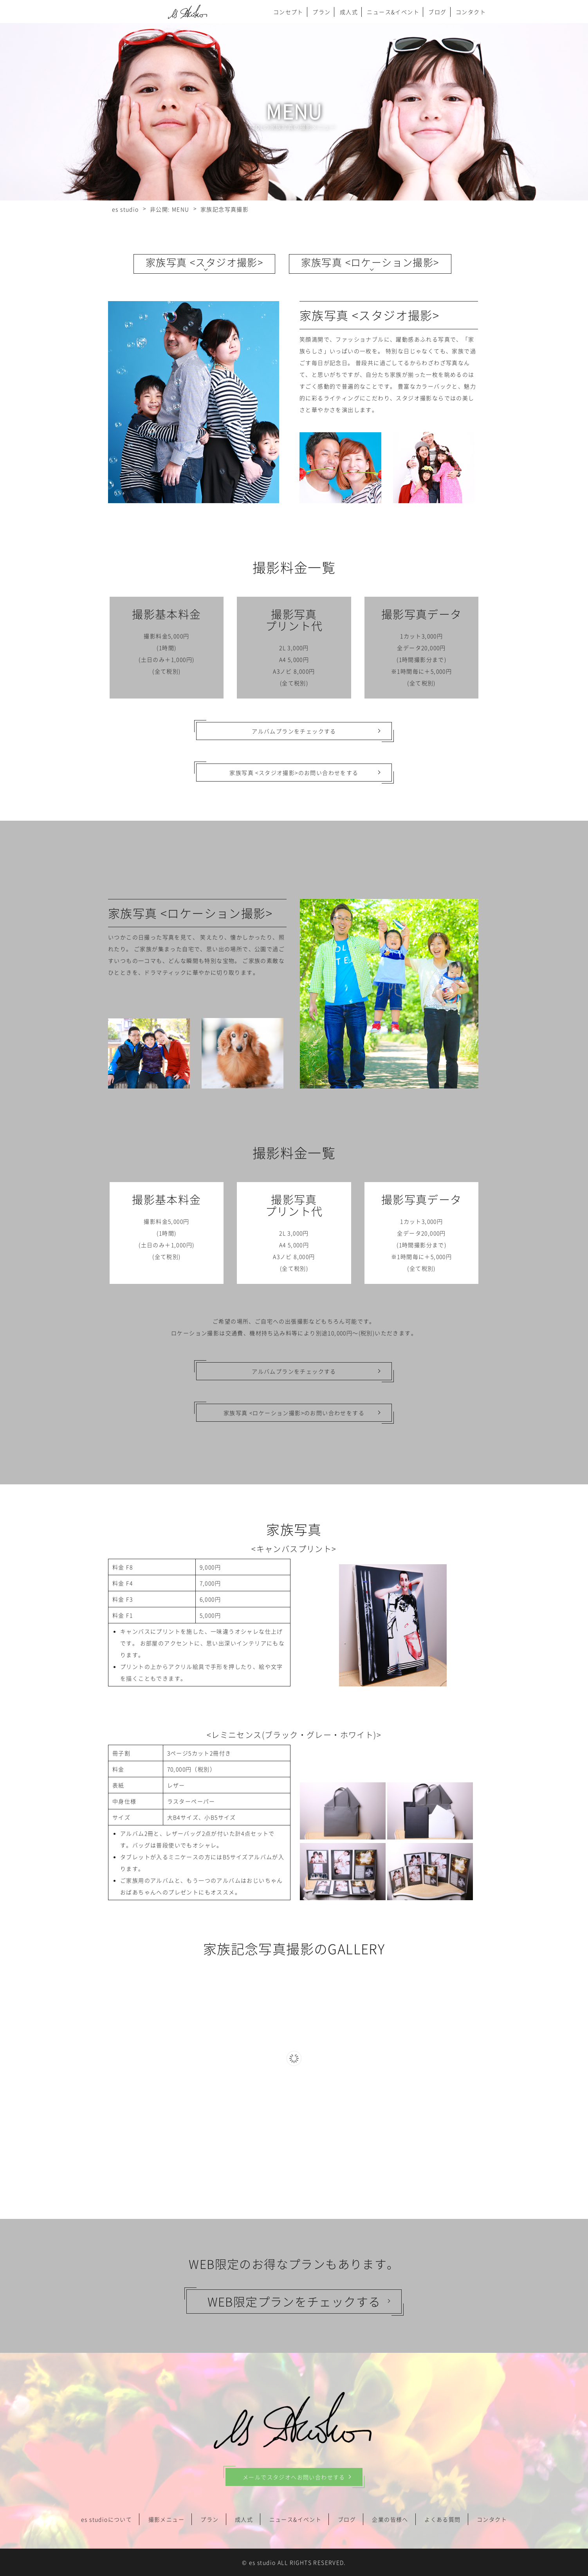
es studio (262, 2562)
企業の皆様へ (390, 2519)
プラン (321, 12)
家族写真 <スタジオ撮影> (204, 262)
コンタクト (471, 12)
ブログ (437, 12)
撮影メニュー (166, 2519)
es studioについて (106, 2519)
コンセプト (288, 12)
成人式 (349, 12)
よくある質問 (442, 2519)
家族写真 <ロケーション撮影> (370, 262)
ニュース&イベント (393, 12)
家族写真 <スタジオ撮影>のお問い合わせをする (293, 772)
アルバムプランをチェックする (294, 731)
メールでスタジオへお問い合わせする (294, 2477)
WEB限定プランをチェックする (294, 2301)
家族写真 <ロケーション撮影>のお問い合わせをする (294, 1413)
